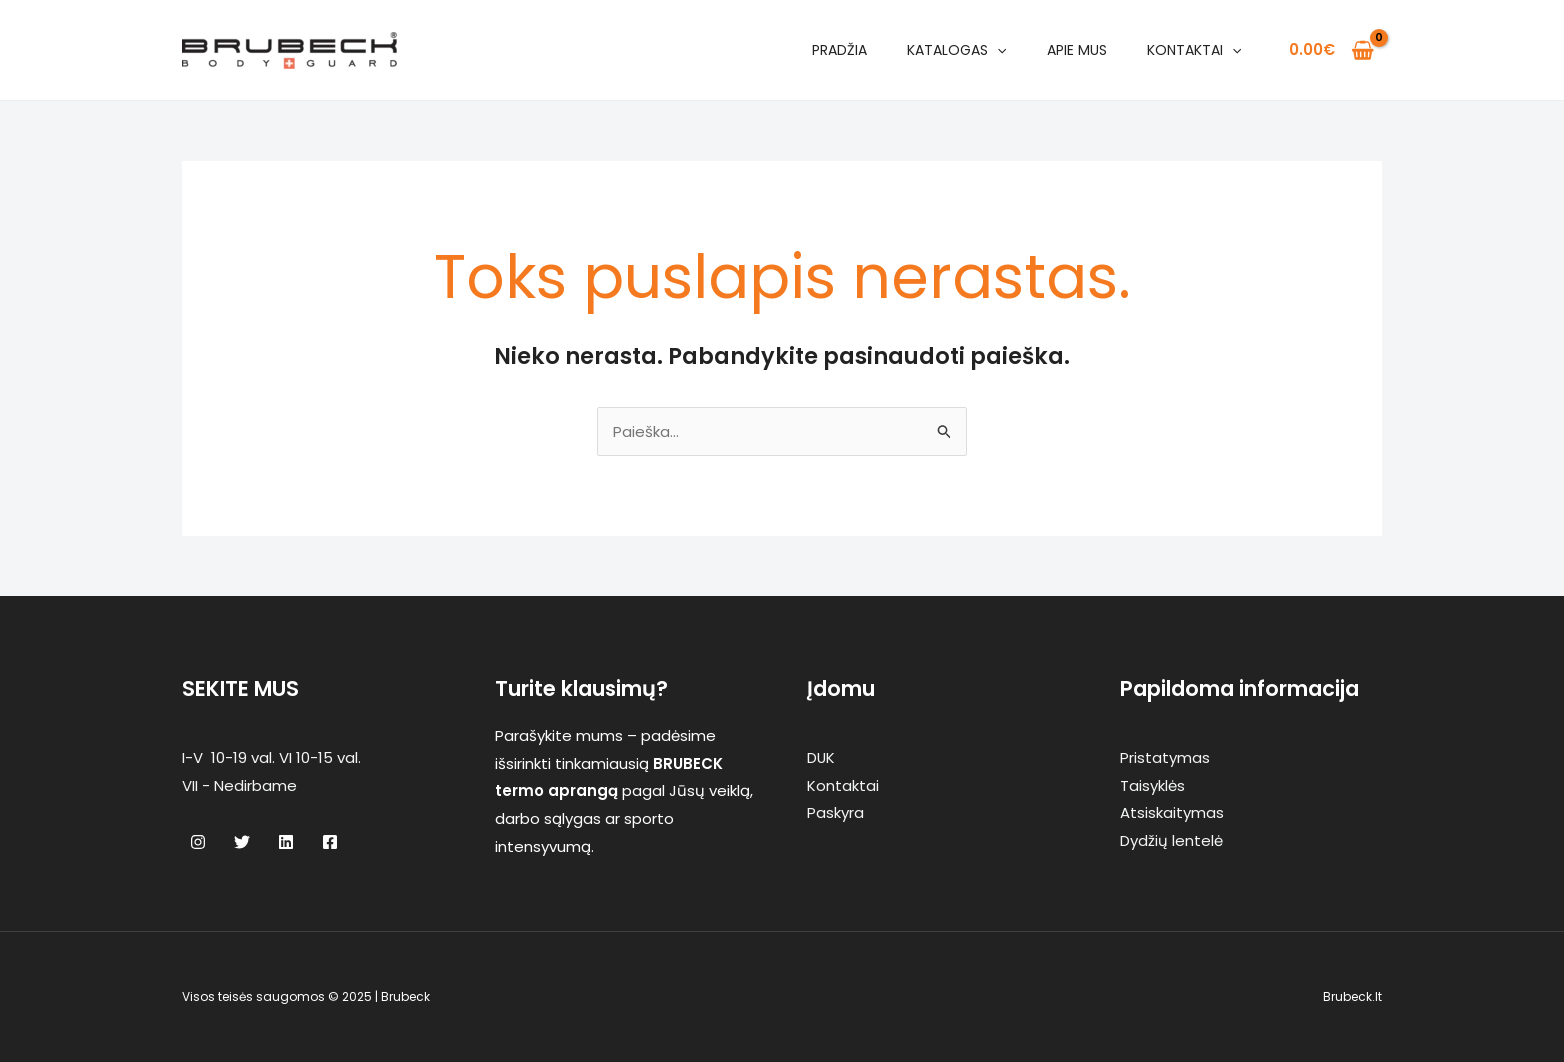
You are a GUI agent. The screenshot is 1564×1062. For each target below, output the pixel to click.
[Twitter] (242, 842)
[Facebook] (330, 842)
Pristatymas (1165, 757)
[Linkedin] (286, 842)
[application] (997, 50)
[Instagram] (198, 842)
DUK (821, 757)
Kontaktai (1194, 50)
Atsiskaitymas (1172, 812)
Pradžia (839, 50)
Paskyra (835, 812)
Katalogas (956, 50)
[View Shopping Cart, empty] (1331, 50)
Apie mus (1077, 50)
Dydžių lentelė (1171, 840)
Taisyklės (1152, 785)
